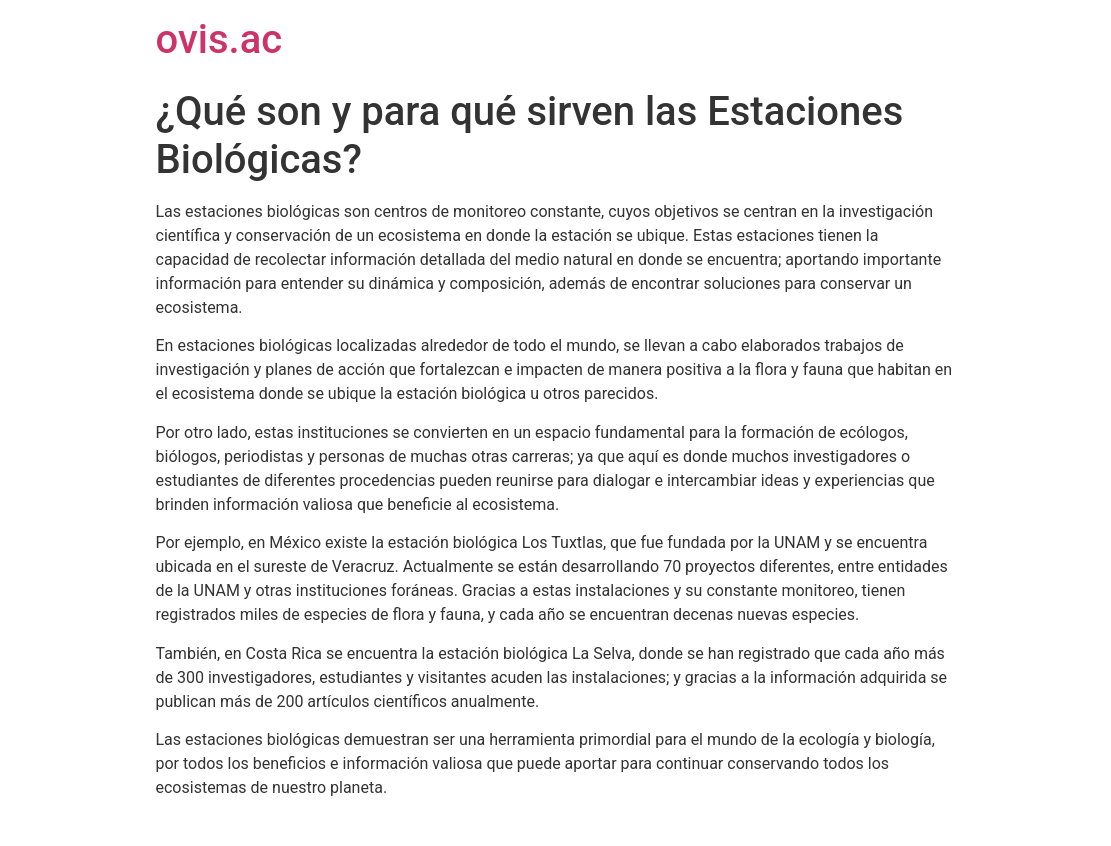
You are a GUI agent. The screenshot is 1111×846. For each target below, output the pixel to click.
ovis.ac (219, 39)
